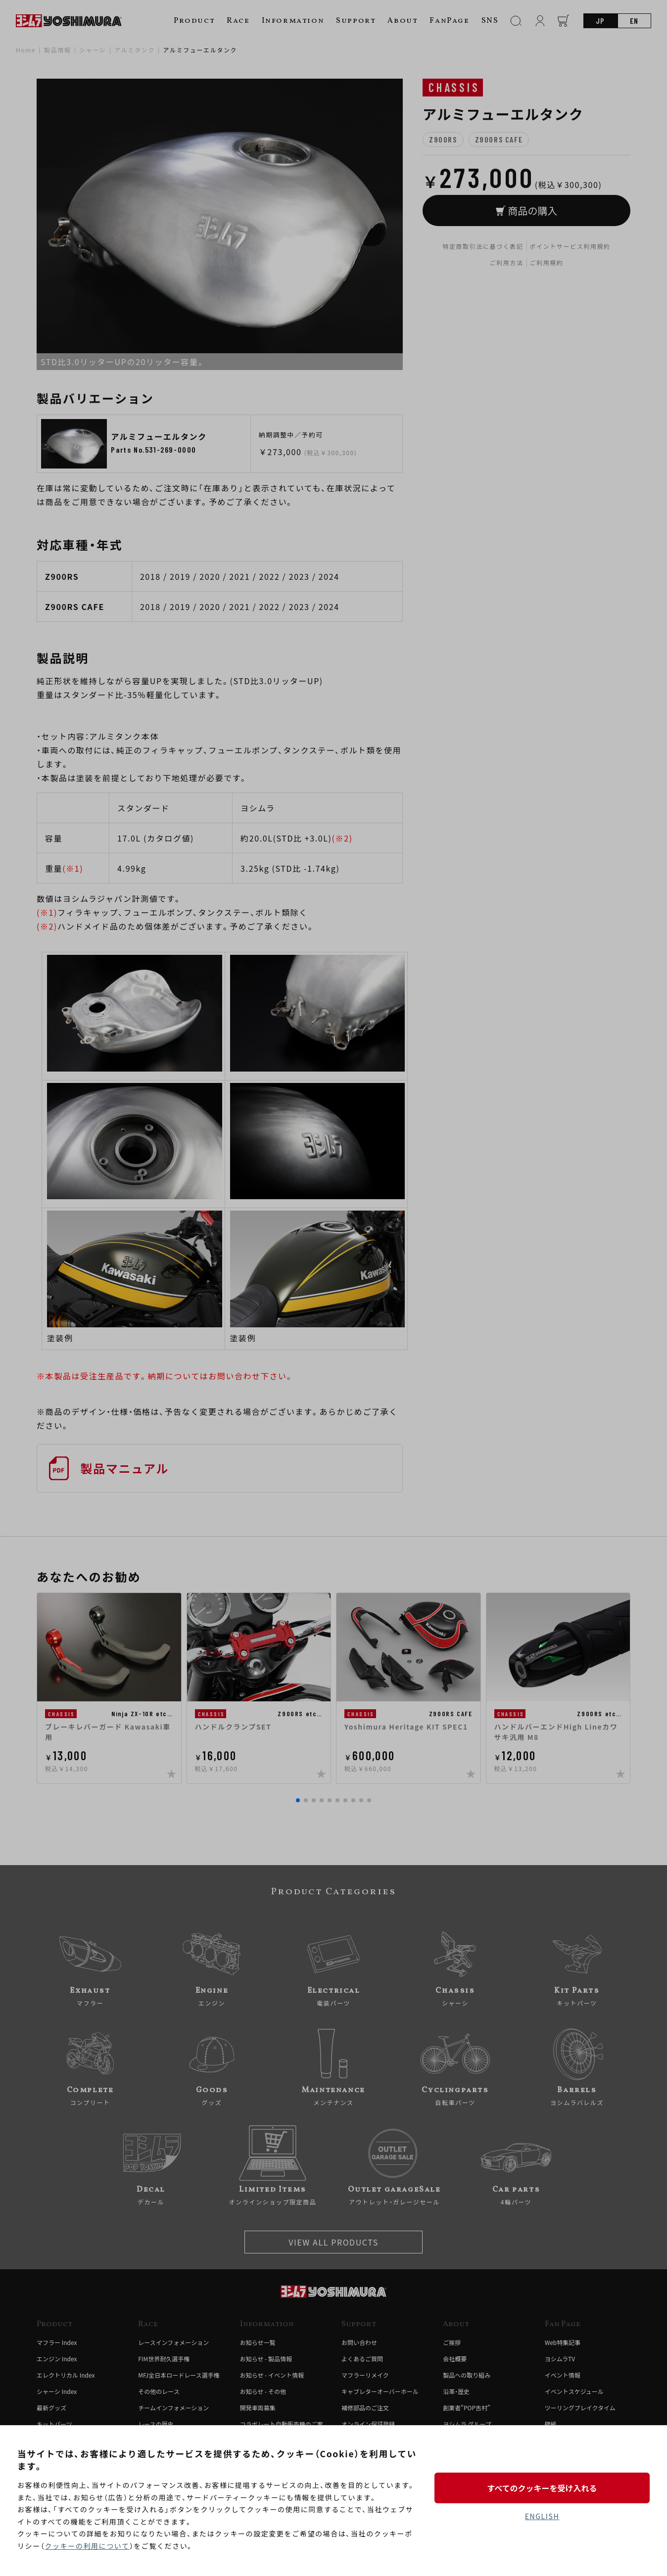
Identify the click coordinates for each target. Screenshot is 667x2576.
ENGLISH (542, 2516)
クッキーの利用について (87, 2546)
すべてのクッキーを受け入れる (542, 2488)
